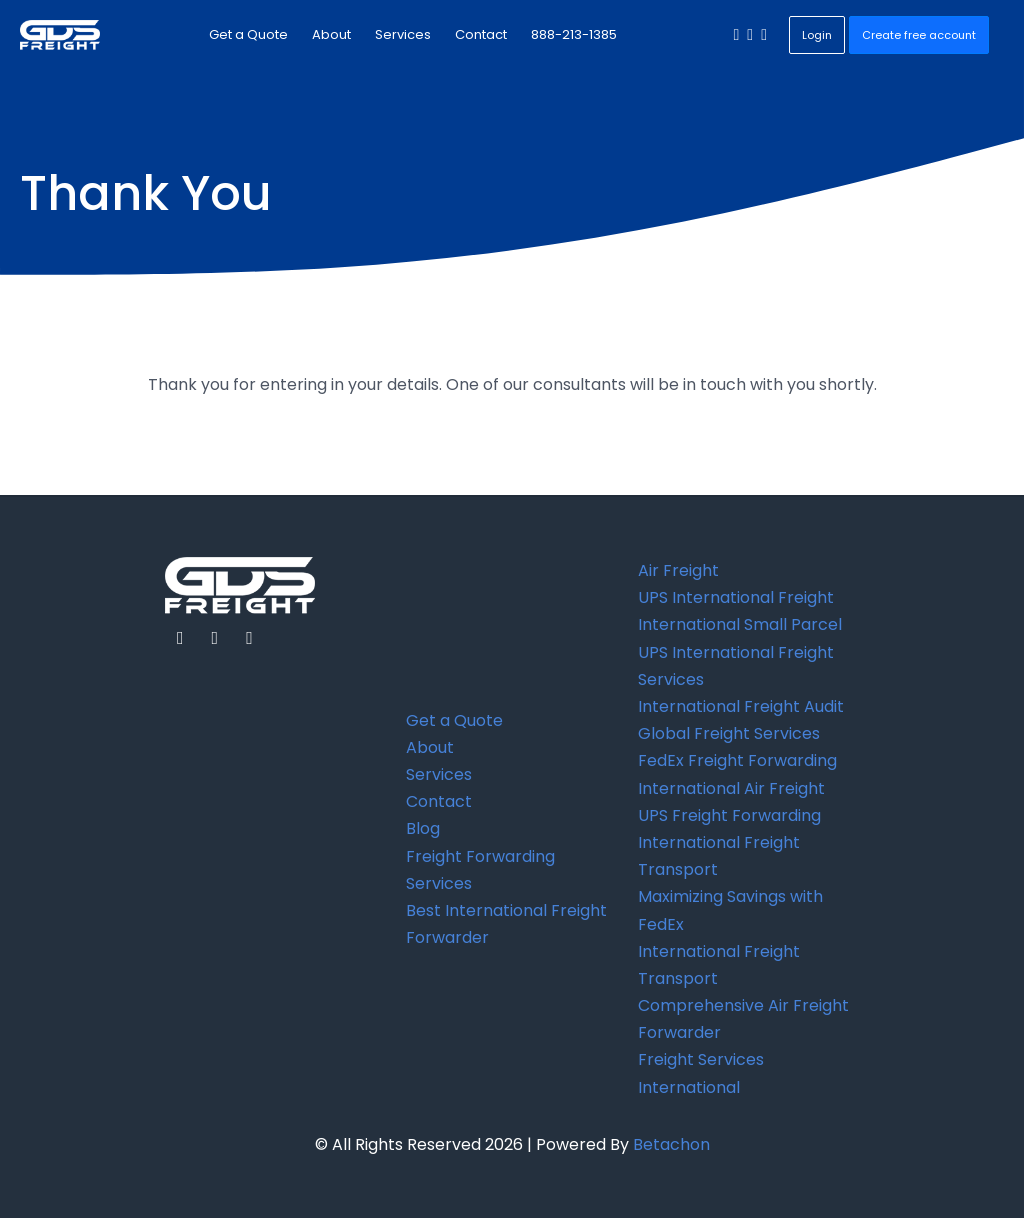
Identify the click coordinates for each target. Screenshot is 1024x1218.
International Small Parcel (740, 624)
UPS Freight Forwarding (729, 815)
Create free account (919, 35)
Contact (481, 34)
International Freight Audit (741, 706)
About (331, 34)
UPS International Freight (736, 597)
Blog (423, 828)
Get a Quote (248, 34)
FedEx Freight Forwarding (737, 760)
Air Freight (678, 570)
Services (403, 34)
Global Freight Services (729, 733)
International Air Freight (731, 788)
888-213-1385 (574, 34)
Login (817, 35)
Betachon (671, 1144)
